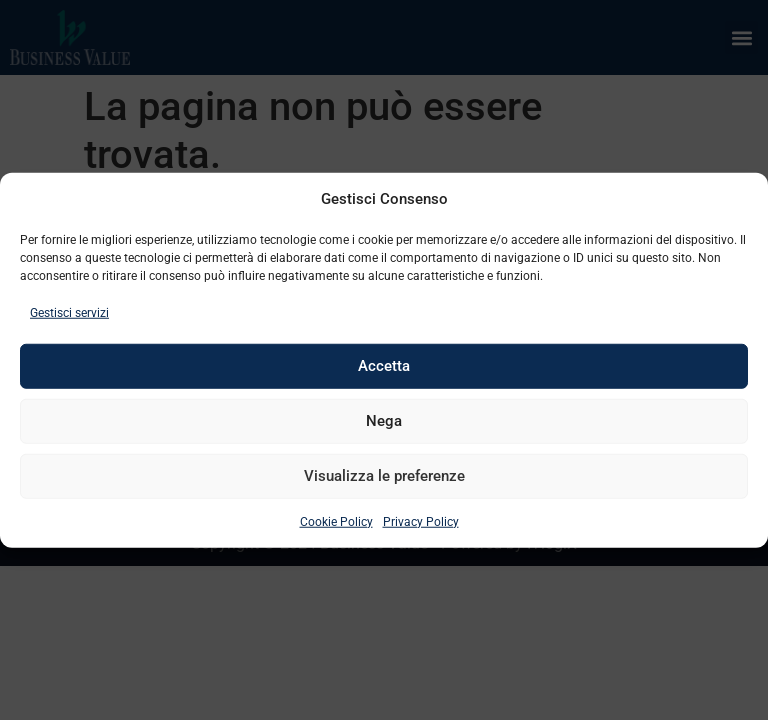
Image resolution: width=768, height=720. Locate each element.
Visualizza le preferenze (384, 476)
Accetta (384, 366)
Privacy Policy (421, 521)
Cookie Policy (336, 521)
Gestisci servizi (69, 312)
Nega (384, 421)
